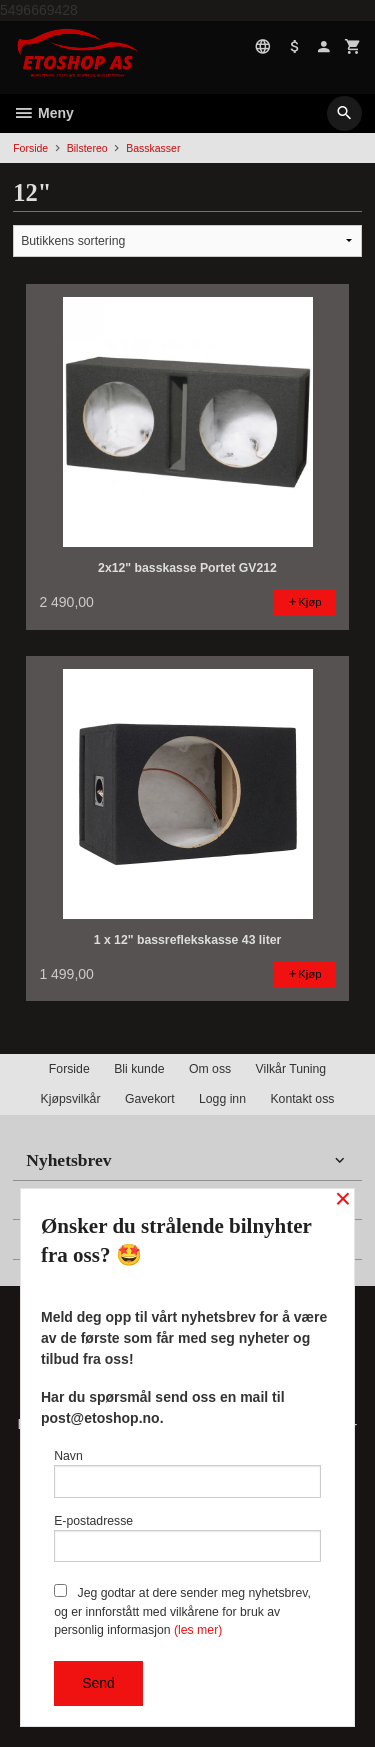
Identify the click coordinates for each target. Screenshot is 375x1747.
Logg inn (222, 1099)
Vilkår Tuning (291, 1069)
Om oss (210, 1069)
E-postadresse (187, 1538)
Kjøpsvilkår (71, 1099)
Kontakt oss (302, 1099)
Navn (187, 1473)
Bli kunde (139, 1069)
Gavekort (150, 1099)
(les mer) (198, 1630)
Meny (43, 113)
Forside (30, 148)
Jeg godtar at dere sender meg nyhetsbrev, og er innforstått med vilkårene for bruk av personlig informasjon (182, 1610)
